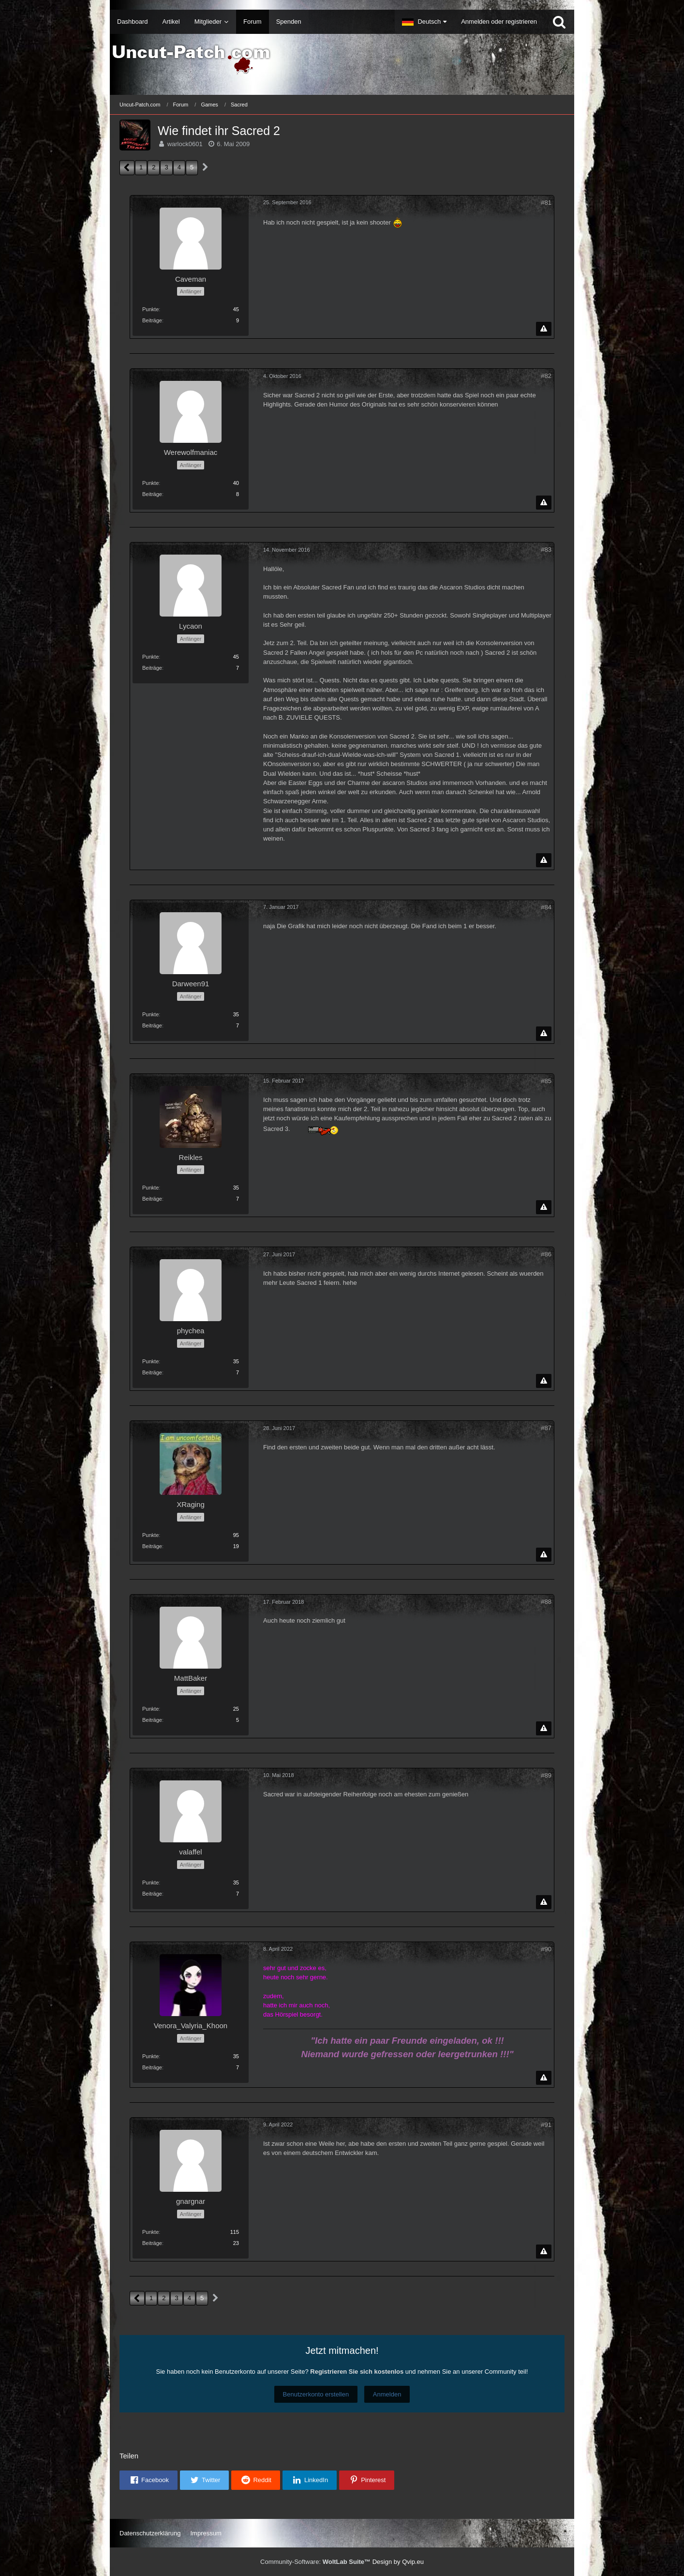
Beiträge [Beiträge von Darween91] (152, 1025)
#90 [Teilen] (546, 1949)
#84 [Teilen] (546, 907)
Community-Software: (315, 2561)
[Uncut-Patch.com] (342, 59)
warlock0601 (185, 144)
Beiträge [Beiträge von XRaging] (152, 1546)
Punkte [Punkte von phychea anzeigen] (150, 1361)
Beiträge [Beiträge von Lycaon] (152, 668)
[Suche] (559, 22)
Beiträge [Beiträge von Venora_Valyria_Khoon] (152, 2067)
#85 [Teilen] (546, 1081)
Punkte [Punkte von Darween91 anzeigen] (150, 1014)
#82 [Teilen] (546, 375)
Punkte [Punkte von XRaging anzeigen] (150, 1535)
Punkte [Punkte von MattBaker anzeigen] (150, 1709)
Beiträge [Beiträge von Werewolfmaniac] (152, 494)
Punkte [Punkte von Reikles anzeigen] (150, 1187)
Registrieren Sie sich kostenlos (356, 2371)
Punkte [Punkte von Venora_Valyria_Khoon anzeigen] (150, 2056)
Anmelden (387, 2394)
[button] (424, 22)
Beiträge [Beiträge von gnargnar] (152, 2243)
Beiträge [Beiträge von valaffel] (152, 1894)
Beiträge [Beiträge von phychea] (152, 1372)
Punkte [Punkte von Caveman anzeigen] (150, 309)
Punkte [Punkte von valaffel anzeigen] (150, 1882)
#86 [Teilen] (546, 1254)
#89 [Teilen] (546, 1775)
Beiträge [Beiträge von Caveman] (152, 320)
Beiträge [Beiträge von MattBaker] (152, 1720)
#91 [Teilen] (546, 2124)
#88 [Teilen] (546, 1601)
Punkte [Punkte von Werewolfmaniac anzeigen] (150, 483)
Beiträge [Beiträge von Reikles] (152, 1199)
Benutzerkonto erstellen (316, 2394)
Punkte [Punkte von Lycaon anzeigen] (150, 657)
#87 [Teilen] (546, 1427)
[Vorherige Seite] (126, 167)
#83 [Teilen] (546, 549)
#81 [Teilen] (546, 202)
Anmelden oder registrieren (499, 21)
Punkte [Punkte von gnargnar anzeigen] (150, 2232)
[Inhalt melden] (543, 329)
